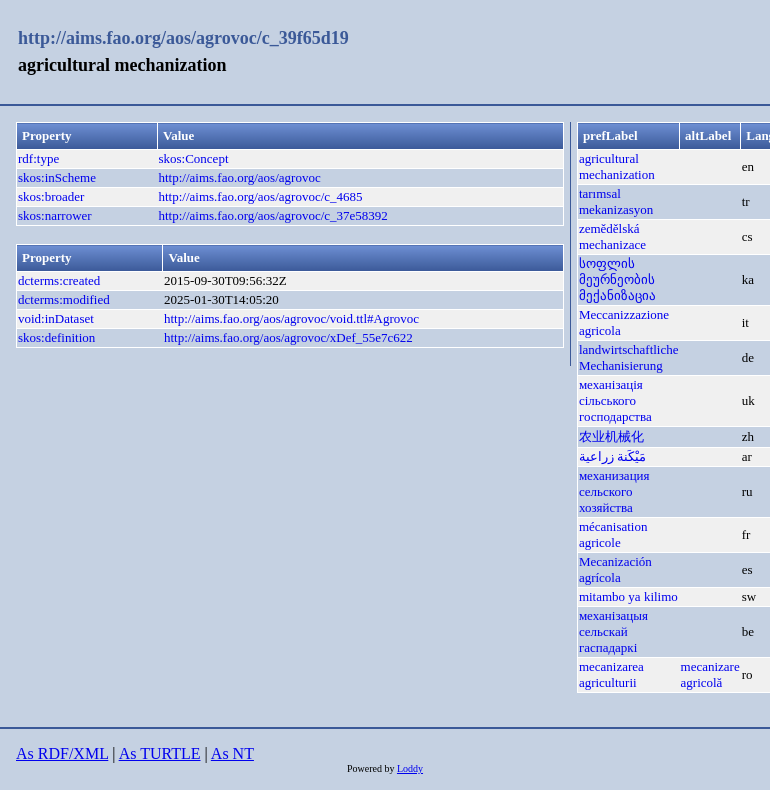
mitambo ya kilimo (628, 596)
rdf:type (38, 158)
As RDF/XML (62, 753)
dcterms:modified (64, 299)
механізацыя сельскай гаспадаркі (613, 631)
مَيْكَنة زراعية (612, 456)
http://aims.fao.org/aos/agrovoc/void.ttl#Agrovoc (291, 318)
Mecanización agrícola (615, 569)
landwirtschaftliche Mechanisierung (629, 357)
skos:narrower (55, 215)
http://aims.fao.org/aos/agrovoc (239, 177)
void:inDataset (56, 318)
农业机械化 (611, 436)
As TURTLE (160, 753)
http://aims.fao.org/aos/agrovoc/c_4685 (260, 196)
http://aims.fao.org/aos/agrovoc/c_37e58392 (272, 215)
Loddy (410, 768)
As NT (232, 753)
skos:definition (56, 337)
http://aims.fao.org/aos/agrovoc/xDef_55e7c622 (288, 337)
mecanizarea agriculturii (611, 674)
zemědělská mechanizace (612, 236)
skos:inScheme (57, 177)
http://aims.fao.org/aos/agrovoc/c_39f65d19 (183, 38)
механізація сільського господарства (615, 400)
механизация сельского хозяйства (614, 491)
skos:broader (51, 196)
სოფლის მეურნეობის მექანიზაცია (617, 279)
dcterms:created (59, 280)
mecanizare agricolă (710, 674)
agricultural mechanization (617, 166)
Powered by (372, 768)
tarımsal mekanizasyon (616, 201)
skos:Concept (193, 158)
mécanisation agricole (613, 534)
